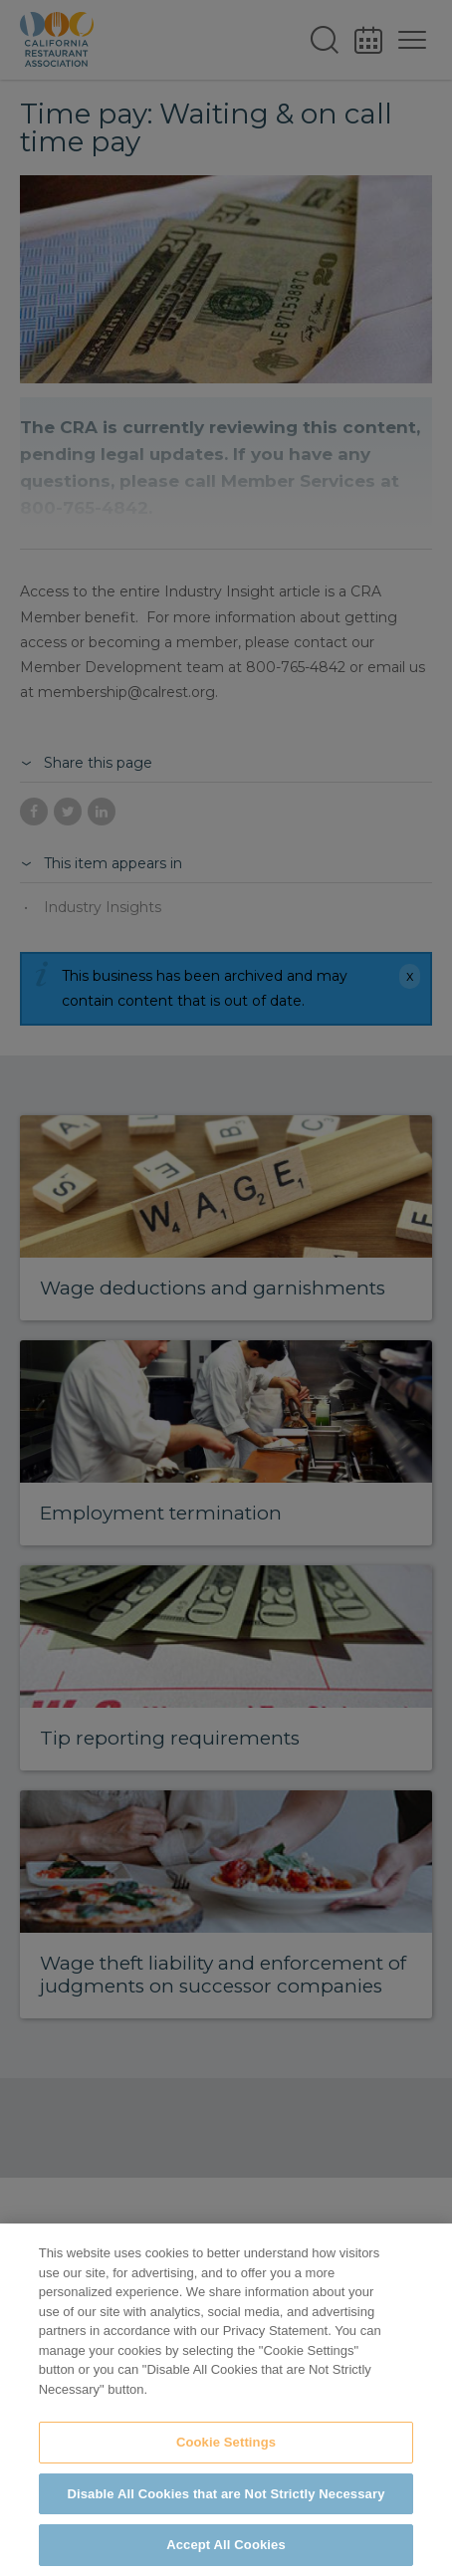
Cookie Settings (226, 2442)
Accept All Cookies (226, 2544)
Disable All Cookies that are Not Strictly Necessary (226, 2493)
